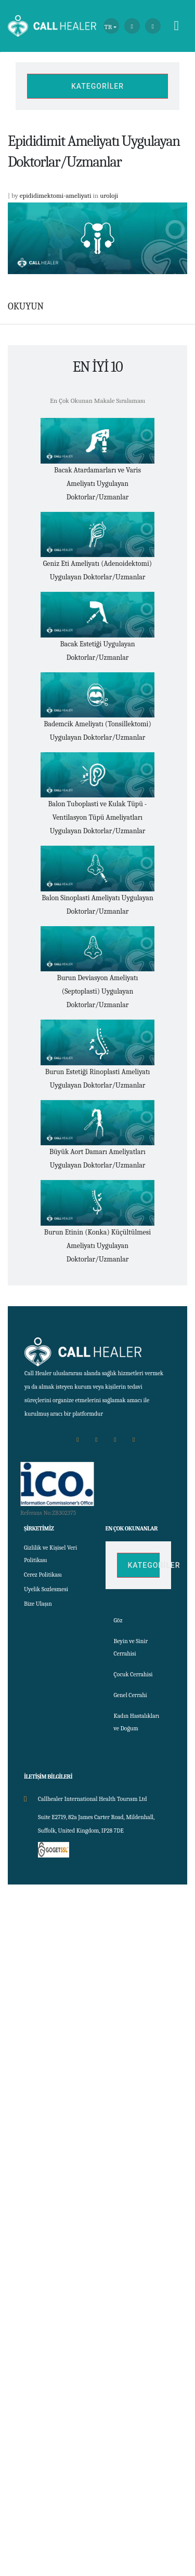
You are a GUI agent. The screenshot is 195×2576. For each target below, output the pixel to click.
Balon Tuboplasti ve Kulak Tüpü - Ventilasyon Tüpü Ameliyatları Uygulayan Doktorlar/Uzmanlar (97, 817)
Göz (118, 1620)
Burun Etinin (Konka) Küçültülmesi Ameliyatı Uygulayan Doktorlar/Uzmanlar (97, 1246)
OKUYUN (26, 306)
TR (108, 27)
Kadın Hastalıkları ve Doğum (137, 1722)
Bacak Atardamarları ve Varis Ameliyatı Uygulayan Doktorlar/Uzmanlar (97, 483)
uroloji (109, 195)
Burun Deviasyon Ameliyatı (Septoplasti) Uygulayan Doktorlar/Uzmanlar (97, 991)
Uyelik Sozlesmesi (46, 1589)
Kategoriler (97, 86)
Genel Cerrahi (130, 1695)
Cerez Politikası (43, 1574)
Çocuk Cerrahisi (133, 1674)
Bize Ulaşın (38, 1603)
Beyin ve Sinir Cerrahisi (131, 1647)
